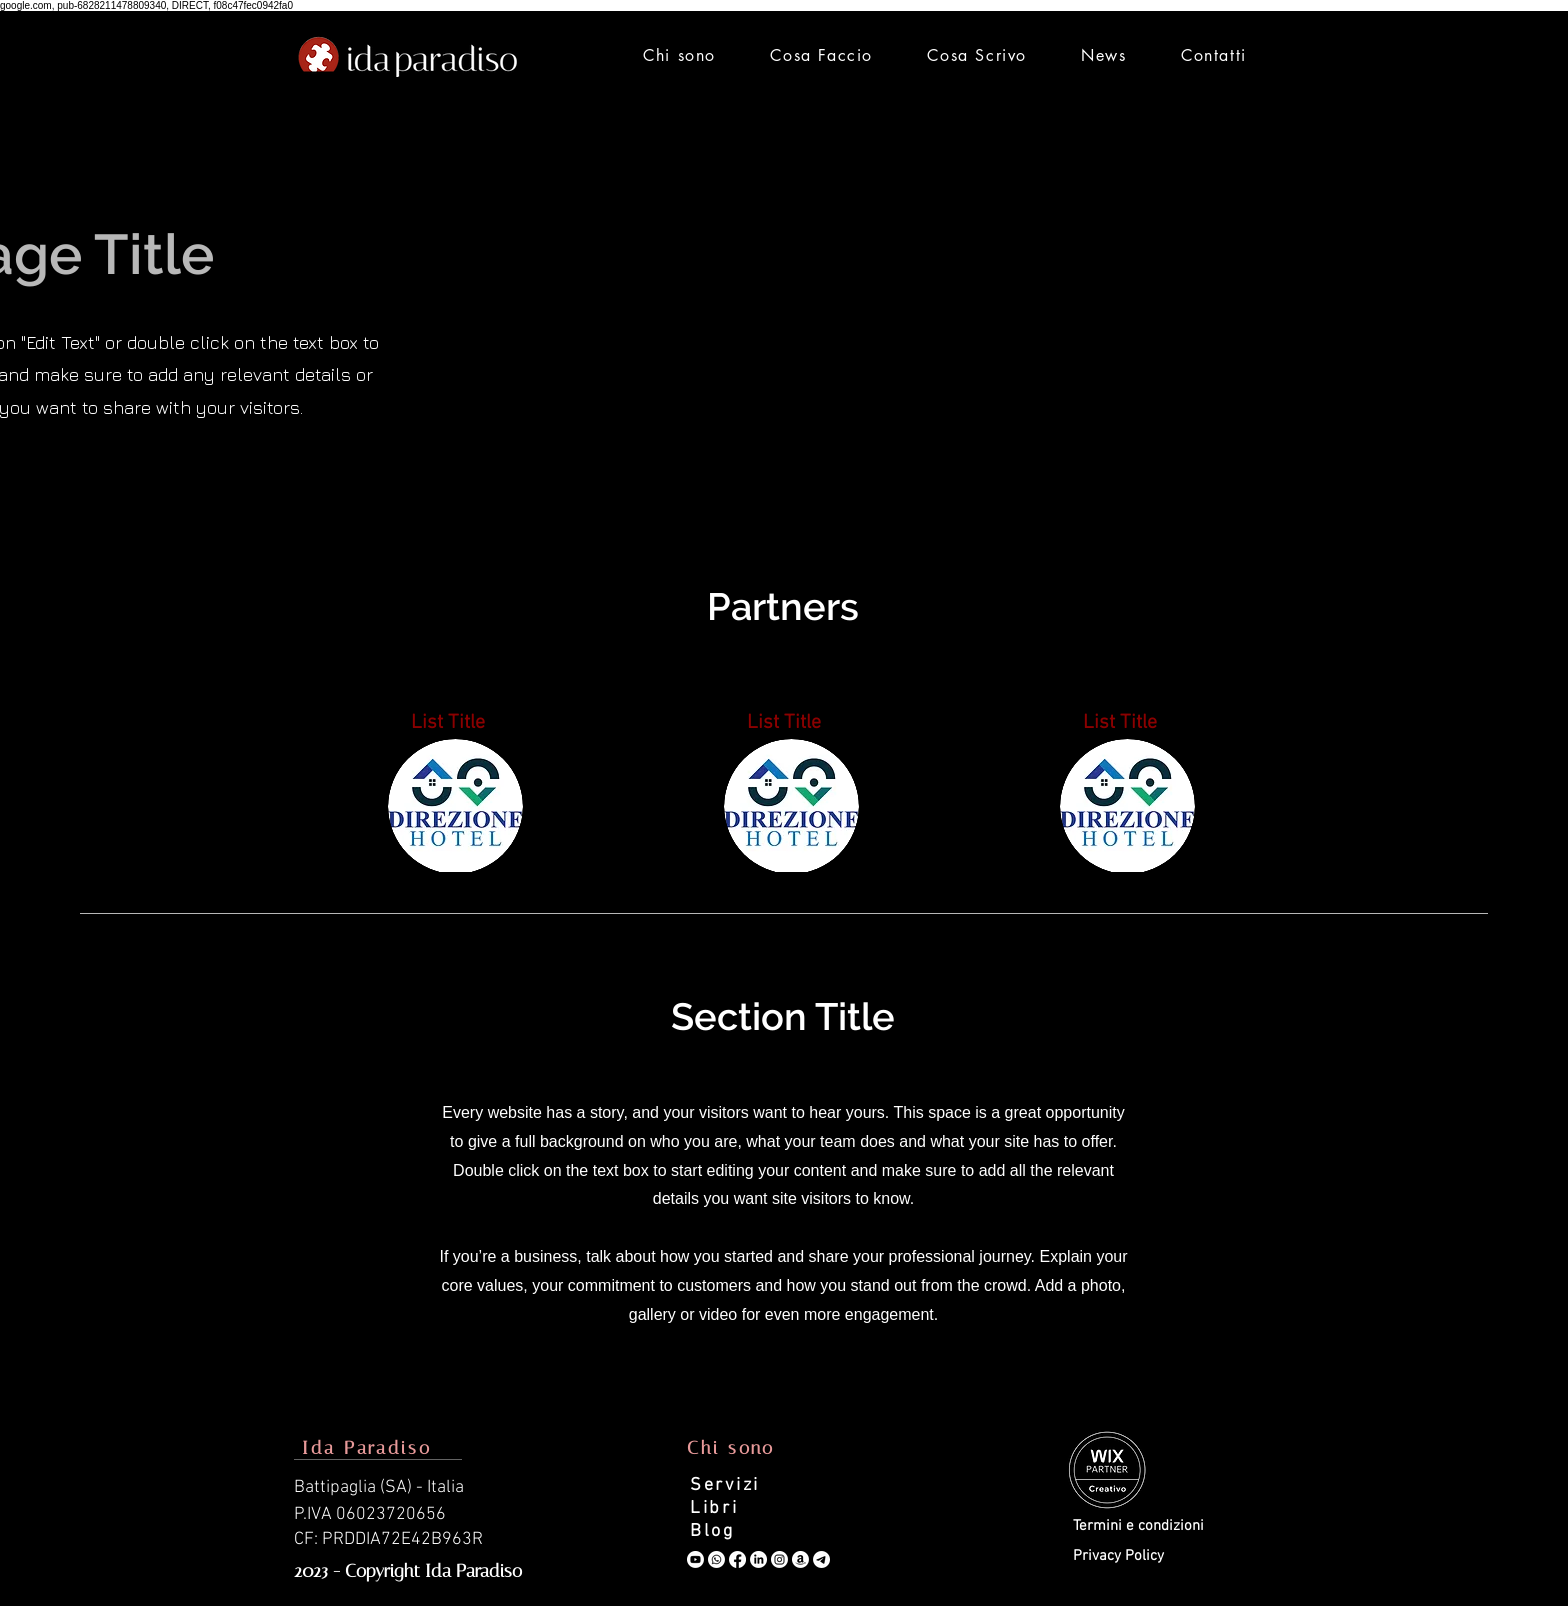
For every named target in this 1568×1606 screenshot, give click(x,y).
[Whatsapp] (716, 1559)
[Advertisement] (784, 291)
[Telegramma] (821, 1559)
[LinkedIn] (758, 1559)
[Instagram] (779, 1559)
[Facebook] (737, 1559)
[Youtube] (695, 1559)
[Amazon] (800, 1559)
